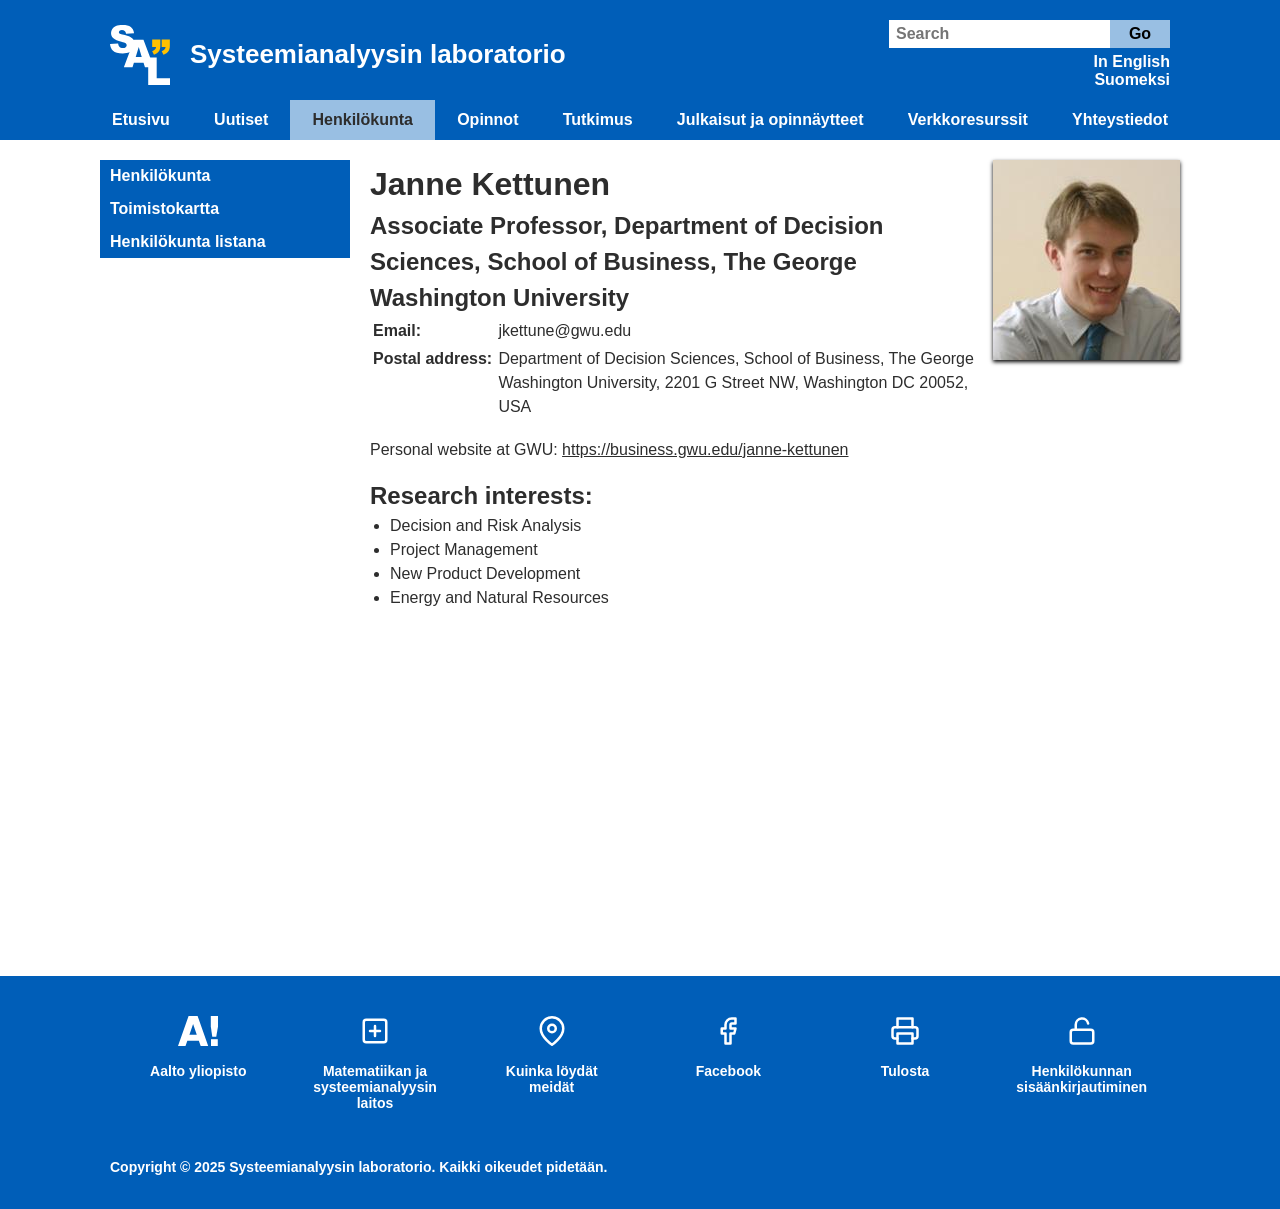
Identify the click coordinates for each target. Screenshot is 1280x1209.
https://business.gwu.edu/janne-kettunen (705, 449)
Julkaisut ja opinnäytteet (770, 119)
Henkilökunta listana (188, 241)
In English (1132, 61)
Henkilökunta (363, 119)
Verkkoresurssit (968, 119)
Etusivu (141, 119)
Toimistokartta (164, 208)
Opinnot (487, 119)
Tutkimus (598, 119)
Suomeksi (1132, 79)
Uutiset (241, 119)
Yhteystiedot (1120, 119)
